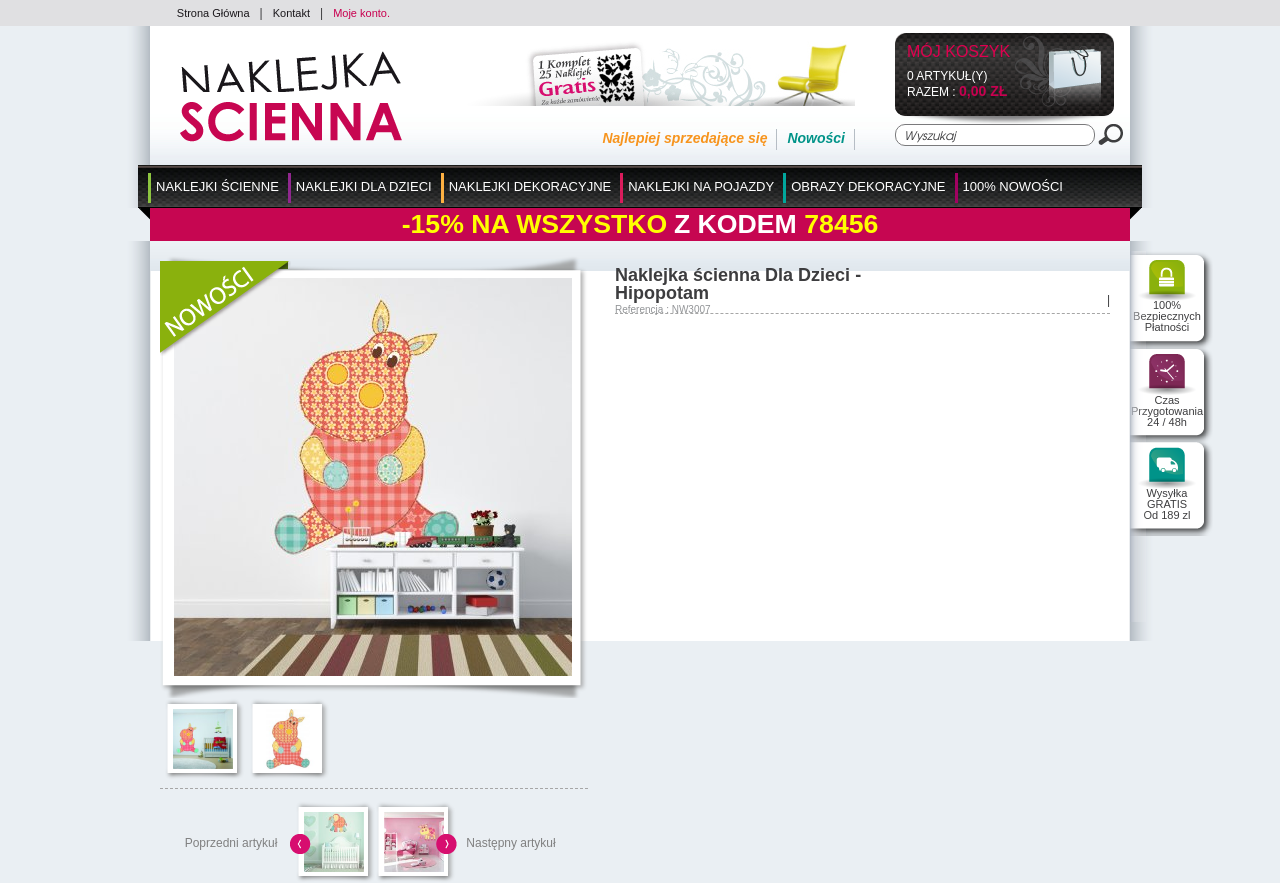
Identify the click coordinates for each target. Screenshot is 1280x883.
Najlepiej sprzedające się (684, 138)
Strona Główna (213, 13)
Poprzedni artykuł (231, 843)
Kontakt (291, 13)
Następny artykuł (510, 843)
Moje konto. (361, 13)
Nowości (816, 138)
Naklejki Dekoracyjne (530, 186)
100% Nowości (1013, 186)
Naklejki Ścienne (217, 186)
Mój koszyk (958, 52)
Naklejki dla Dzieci (364, 186)
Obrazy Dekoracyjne (868, 186)
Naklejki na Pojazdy (701, 186)
